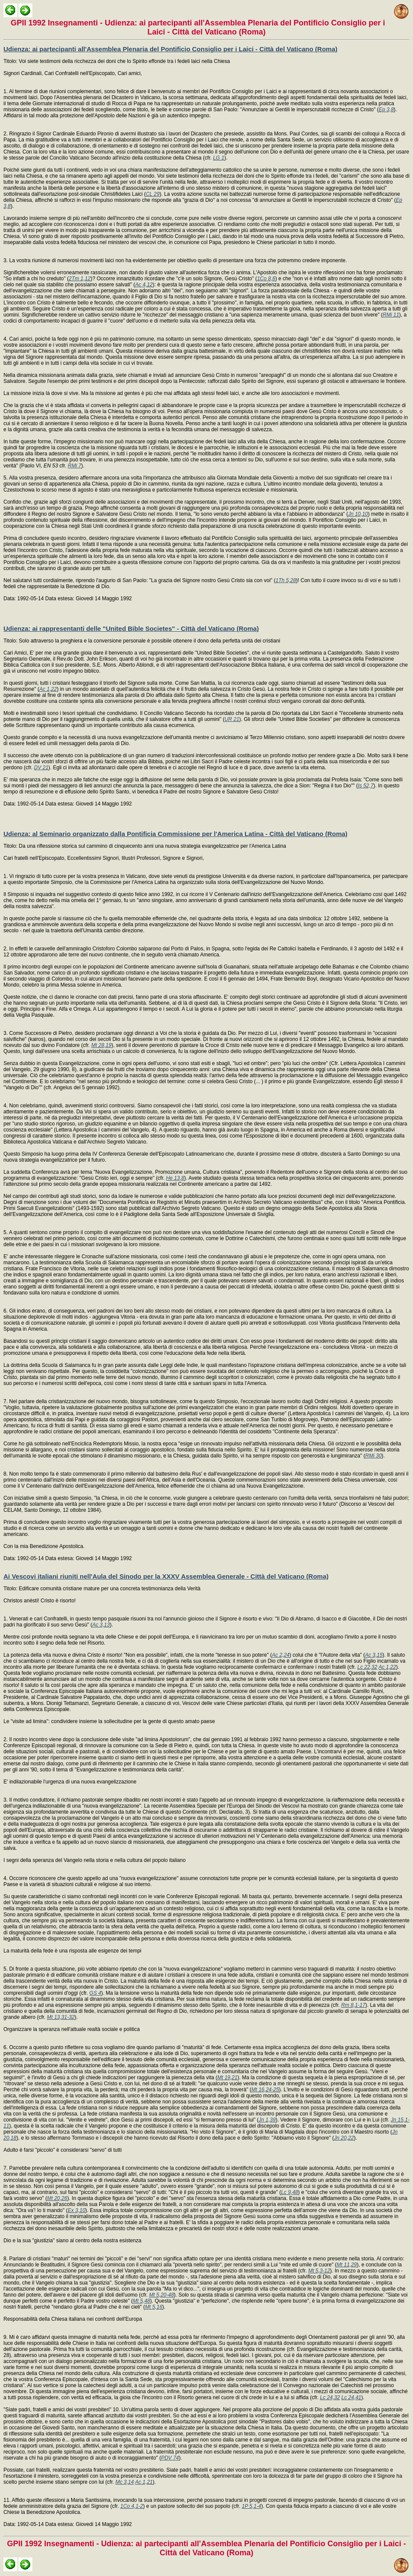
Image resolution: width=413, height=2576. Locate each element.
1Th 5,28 (285, 580)
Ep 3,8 (386, 110)
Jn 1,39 (267, 2120)
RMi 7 (74, 466)
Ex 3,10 (76, 2210)
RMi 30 (373, 1456)
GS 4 (95, 1993)
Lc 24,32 (330, 2397)
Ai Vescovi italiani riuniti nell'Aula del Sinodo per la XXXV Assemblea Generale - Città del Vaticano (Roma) (165, 1576)
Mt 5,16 (153, 2307)
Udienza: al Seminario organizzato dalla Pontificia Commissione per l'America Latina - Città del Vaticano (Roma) (175, 833)
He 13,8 (175, 1178)
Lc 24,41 (351, 2397)
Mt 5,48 (141, 2301)
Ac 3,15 (374, 1655)
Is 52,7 (365, 786)
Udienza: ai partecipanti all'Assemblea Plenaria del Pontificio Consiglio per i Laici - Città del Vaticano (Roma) (170, 49)
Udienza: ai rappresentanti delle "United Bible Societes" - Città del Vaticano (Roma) (131, 628)
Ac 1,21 (144, 2482)
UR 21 (231, 719)
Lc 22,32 (367, 1667)
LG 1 (218, 158)
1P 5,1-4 (251, 2506)
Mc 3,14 (124, 2482)
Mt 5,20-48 (161, 2295)
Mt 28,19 (101, 1045)
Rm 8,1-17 (353, 2005)
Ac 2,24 (281, 1655)
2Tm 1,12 (80, 279)
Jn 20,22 (344, 2138)
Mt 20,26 (57, 2198)
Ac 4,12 (144, 285)
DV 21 (41, 768)
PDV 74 (170, 2458)
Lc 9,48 (289, 2192)
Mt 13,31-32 (61, 2017)
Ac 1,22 (48, 689)
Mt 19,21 (228, 2078)
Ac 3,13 (101, 1625)
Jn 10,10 (358, 514)
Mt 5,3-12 (319, 2271)
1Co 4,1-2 (131, 2506)
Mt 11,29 (347, 2265)
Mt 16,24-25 (265, 2090)
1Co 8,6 (266, 279)
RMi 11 (391, 315)
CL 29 (153, 194)
